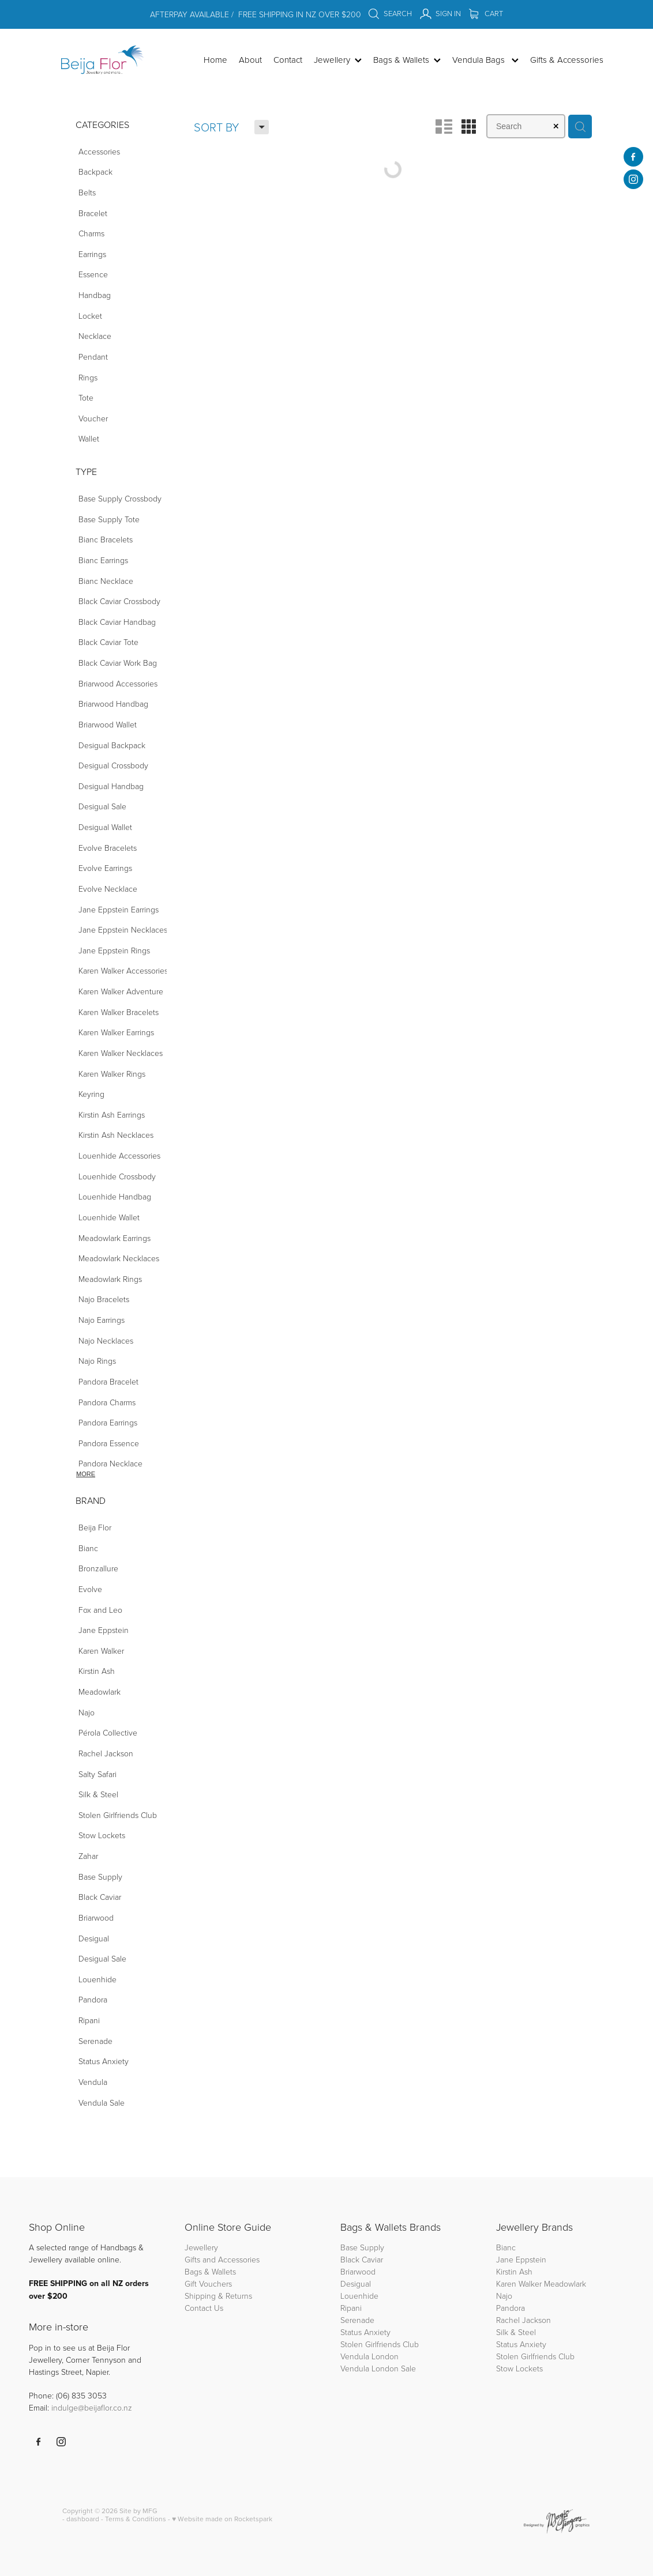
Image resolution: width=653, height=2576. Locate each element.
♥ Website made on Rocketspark (222, 2519)
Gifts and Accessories (222, 2259)
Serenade (357, 2319)
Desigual (355, 2283)
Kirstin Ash (514, 2271)
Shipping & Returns (218, 2295)
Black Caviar (361, 2259)
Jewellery (201, 2247)
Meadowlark (565, 2283)
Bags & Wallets (210, 2271)
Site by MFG (138, 2510)
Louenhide (359, 2295)
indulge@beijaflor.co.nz (91, 2407)
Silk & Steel (516, 2331)
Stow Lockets (519, 2368)
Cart (486, 13)
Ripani (351, 2307)
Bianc (507, 2247)
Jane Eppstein (522, 2259)
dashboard (82, 2519)
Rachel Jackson (523, 2319)
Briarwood (358, 2271)
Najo (504, 2295)
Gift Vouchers (208, 2283)
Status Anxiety (365, 2331)
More (85, 1473)
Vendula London (369, 2356)
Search (390, 13)
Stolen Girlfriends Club (379, 2344)
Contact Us (204, 2307)
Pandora (510, 2307)
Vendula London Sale (378, 2368)
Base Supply (362, 2247)
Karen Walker (519, 2283)
